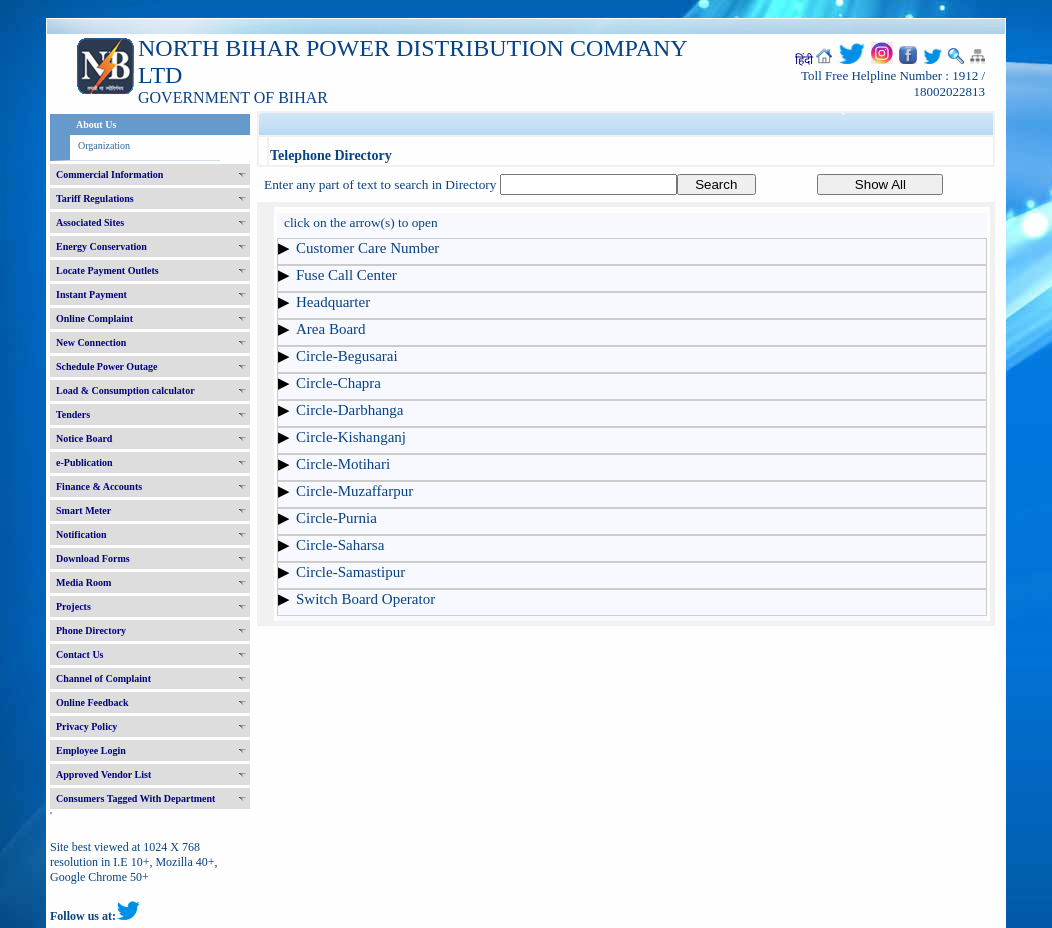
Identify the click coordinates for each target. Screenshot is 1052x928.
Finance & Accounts (99, 486)
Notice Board (84, 438)
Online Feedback (92, 702)
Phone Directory (91, 630)
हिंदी (804, 60)
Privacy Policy (86, 726)
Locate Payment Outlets (107, 270)
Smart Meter (83, 510)
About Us (96, 124)
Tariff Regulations (95, 198)
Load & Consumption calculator (125, 390)
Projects (73, 606)
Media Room (83, 582)
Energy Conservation (101, 246)
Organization (104, 145)
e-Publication (84, 462)
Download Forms (93, 558)
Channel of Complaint (103, 678)
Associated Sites (90, 222)
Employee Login (91, 750)
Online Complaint (94, 318)
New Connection (91, 342)
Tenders (73, 414)
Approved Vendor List (103, 774)
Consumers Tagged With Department (135, 798)
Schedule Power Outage (106, 366)
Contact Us (80, 654)
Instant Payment (91, 294)
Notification (81, 534)
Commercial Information (109, 174)
